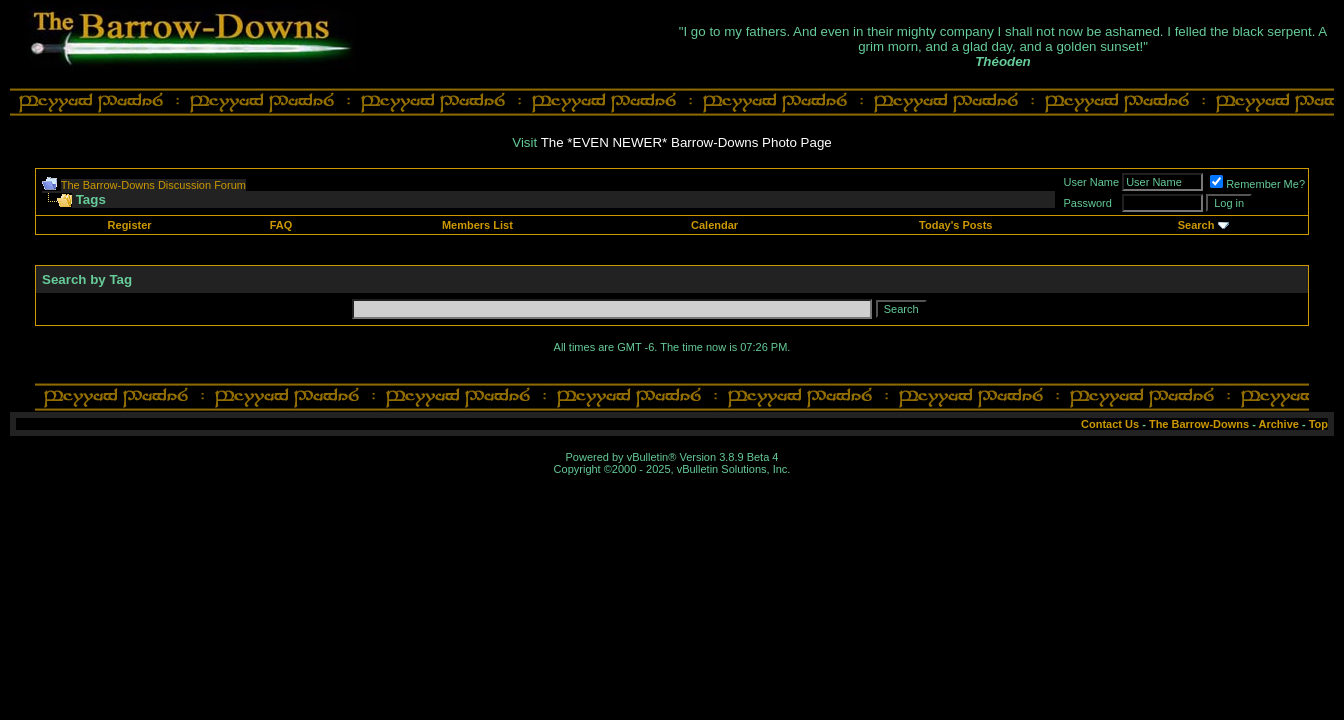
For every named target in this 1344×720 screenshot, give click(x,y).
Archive (1279, 424)
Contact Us (1110, 424)
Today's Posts (955, 225)
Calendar (714, 225)
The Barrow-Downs (1199, 424)
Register (130, 225)
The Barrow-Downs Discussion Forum (153, 185)
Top (1318, 424)
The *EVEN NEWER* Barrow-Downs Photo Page (686, 142)
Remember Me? (1257, 184)
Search (1196, 225)
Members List (477, 225)
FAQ (281, 225)
